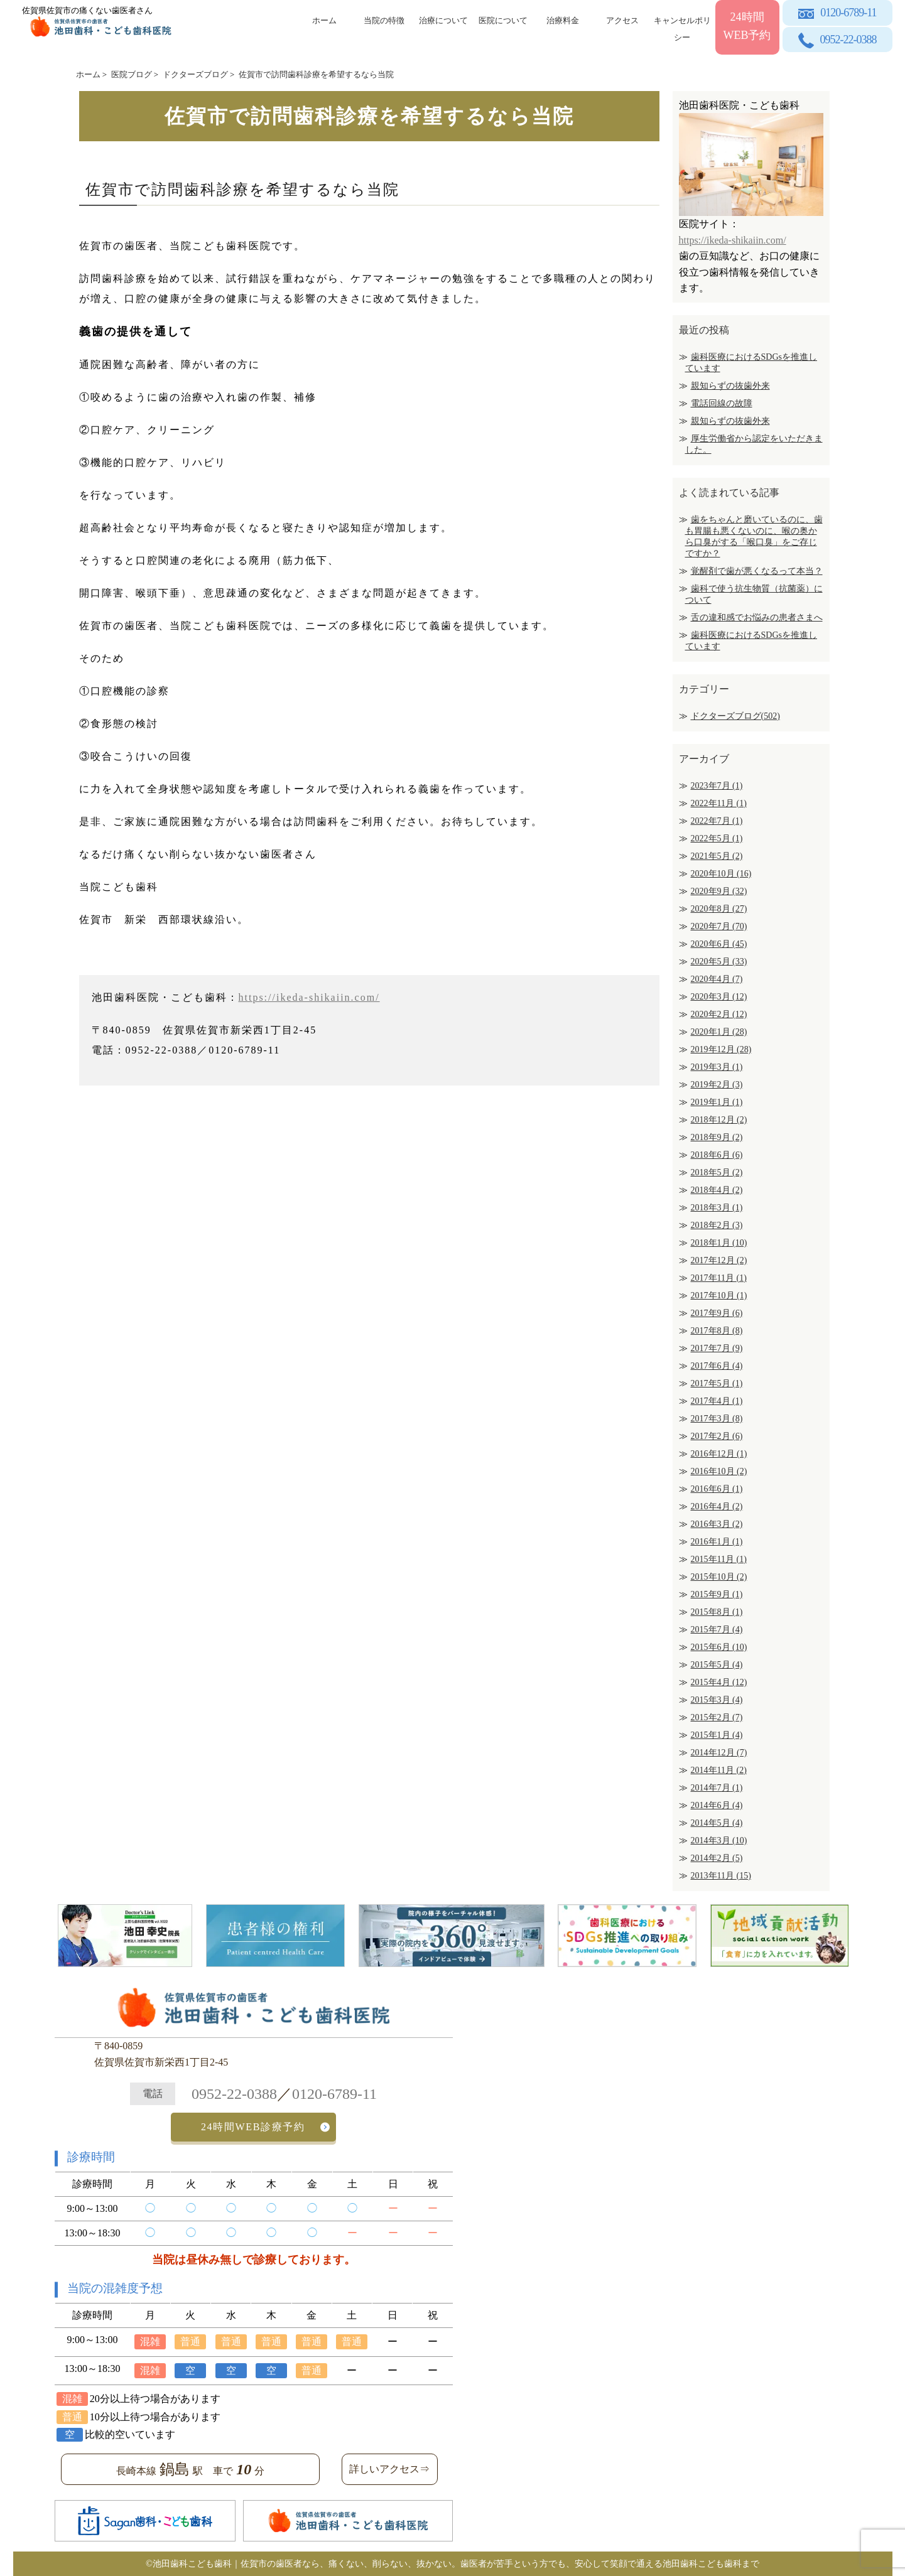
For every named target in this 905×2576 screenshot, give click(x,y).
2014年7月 (717, 1787)
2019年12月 (721, 1049)
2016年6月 (717, 1489)
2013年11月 (721, 1875)
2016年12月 (719, 1453)
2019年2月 (717, 1084)
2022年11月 (719, 803)
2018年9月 (717, 1137)
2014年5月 (717, 1823)
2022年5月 (717, 838)
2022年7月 (717, 821)
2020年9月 (719, 891)
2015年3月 (717, 1700)
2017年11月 (719, 1278)
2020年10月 (721, 873)
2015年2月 (717, 1717)
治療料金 (562, 20)
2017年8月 (717, 1330)
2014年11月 (719, 1770)
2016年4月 (717, 1506)
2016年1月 (717, 1541)
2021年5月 (717, 856)
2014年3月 (719, 1840)
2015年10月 (719, 1577)
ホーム (324, 20)
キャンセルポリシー (682, 27)
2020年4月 (717, 979)
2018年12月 (719, 1119)
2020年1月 (719, 1032)
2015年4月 (719, 1682)
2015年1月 (717, 1735)
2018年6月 (717, 1155)
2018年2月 (717, 1225)
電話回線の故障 (721, 403)
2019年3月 (717, 1067)
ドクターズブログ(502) (735, 716)
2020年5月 (719, 961)
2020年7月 (719, 926)
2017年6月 (717, 1366)
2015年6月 (719, 1647)
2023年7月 (717, 785)
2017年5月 (717, 1383)
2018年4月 (717, 1190)
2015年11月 (719, 1559)
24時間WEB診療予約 (253, 2126)
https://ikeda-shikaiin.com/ (309, 997)
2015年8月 (717, 1612)
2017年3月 (717, 1418)
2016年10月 (719, 1471)
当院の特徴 (384, 20)
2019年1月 (717, 1102)
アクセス (622, 20)
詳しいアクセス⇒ (389, 2469)
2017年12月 (719, 1260)
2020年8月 (719, 908)
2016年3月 (717, 1524)
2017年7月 (717, 1348)
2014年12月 (719, 1752)
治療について (443, 20)
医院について (503, 20)
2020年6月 (719, 944)
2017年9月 (717, 1313)
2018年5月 (717, 1172)
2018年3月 (717, 1207)
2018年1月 (719, 1243)
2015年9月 (717, 1594)
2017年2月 (717, 1436)
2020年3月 (719, 996)
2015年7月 (717, 1629)
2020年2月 (719, 1014)
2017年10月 (719, 1295)
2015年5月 (717, 1664)
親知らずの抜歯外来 (730, 386)
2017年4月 (717, 1401)
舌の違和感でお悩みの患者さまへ (757, 617)
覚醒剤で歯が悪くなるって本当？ (757, 571)
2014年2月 (717, 1858)
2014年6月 (717, 1805)
